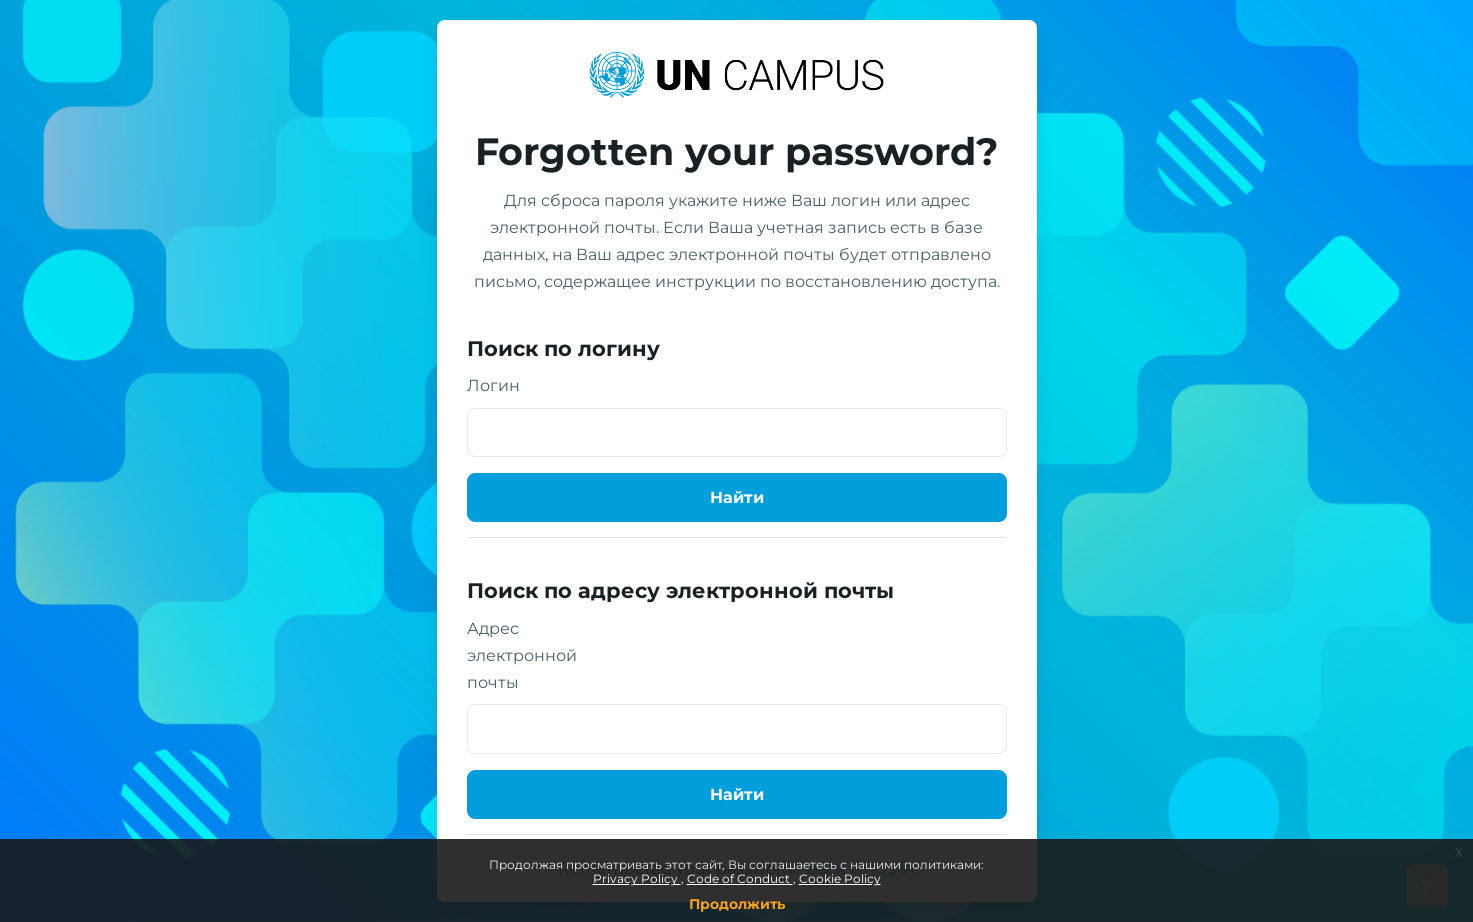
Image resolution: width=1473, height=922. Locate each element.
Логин (493, 385)
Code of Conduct (740, 878)
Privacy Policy (637, 878)
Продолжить (737, 904)
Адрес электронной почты (522, 655)
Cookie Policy (840, 878)
